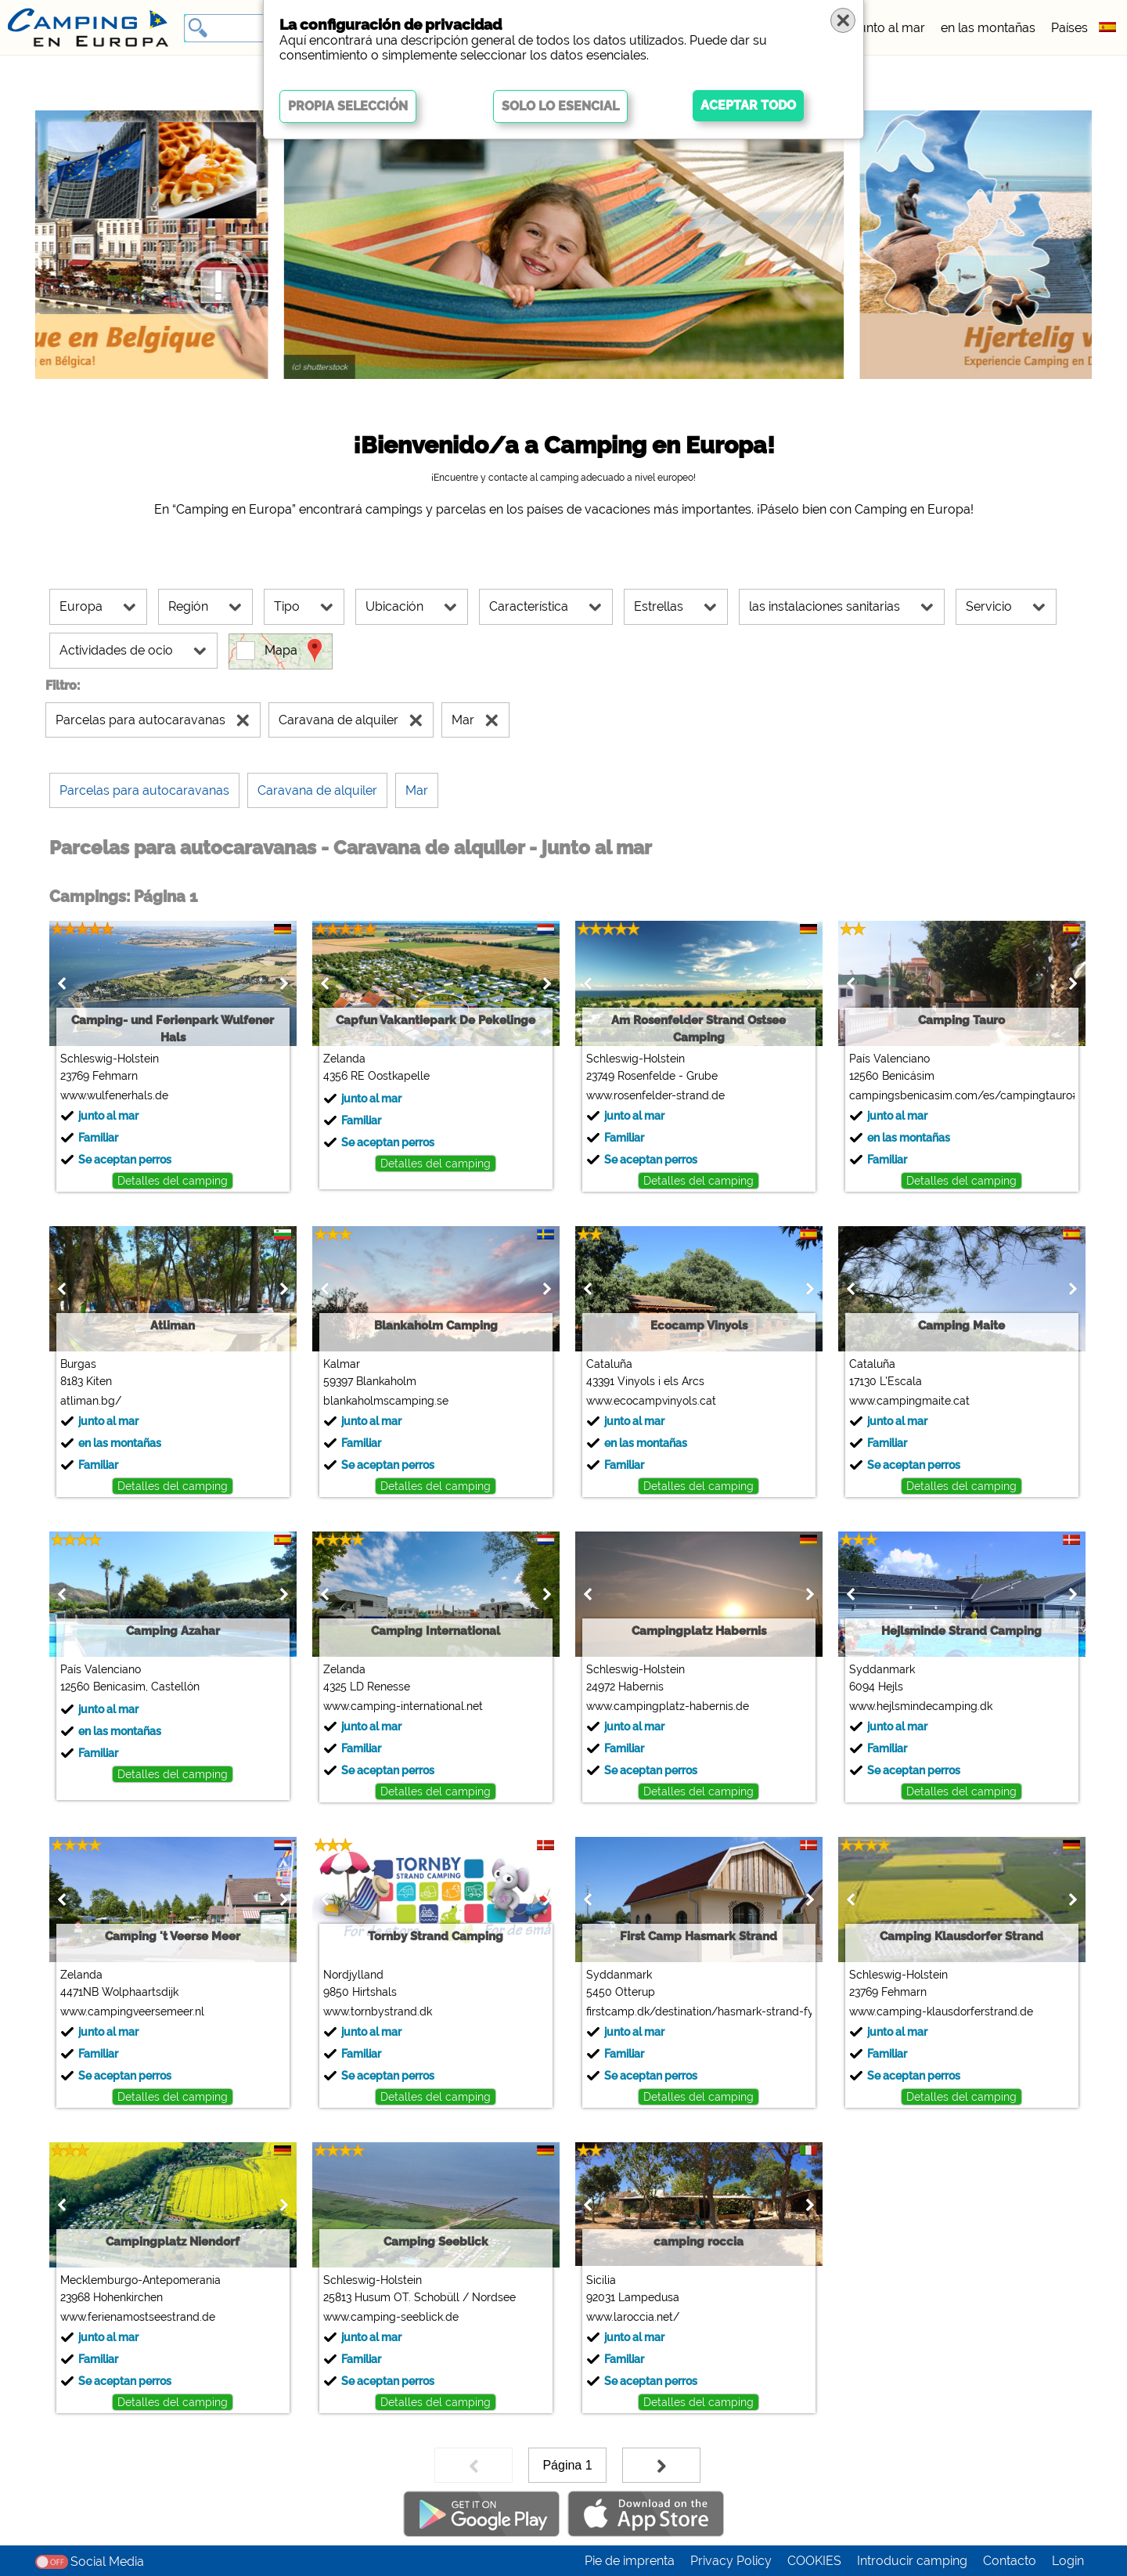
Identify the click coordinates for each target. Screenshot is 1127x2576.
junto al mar (890, 27)
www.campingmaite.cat (909, 1400)
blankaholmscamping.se (385, 1400)
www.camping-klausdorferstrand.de (941, 2011)
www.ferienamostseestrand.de (137, 2317)
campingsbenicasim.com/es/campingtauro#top (961, 1095)
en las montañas (988, 27)
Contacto (1009, 2560)
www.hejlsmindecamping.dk (920, 1706)
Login (1068, 2560)
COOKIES (814, 2560)
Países (1069, 27)
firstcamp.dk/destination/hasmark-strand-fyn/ (698, 2011)
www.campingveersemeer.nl (132, 2011)
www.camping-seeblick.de (391, 2317)
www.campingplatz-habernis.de (667, 1706)
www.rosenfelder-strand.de (655, 1095)
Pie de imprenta (630, 2560)
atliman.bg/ (90, 1400)
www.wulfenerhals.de (114, 1095)
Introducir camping (912, 2560)
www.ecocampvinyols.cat (651, 1400)
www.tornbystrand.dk (377, 2011)
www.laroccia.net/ (632, 2317)
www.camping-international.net (403, 1706)
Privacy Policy (731, 2560)
